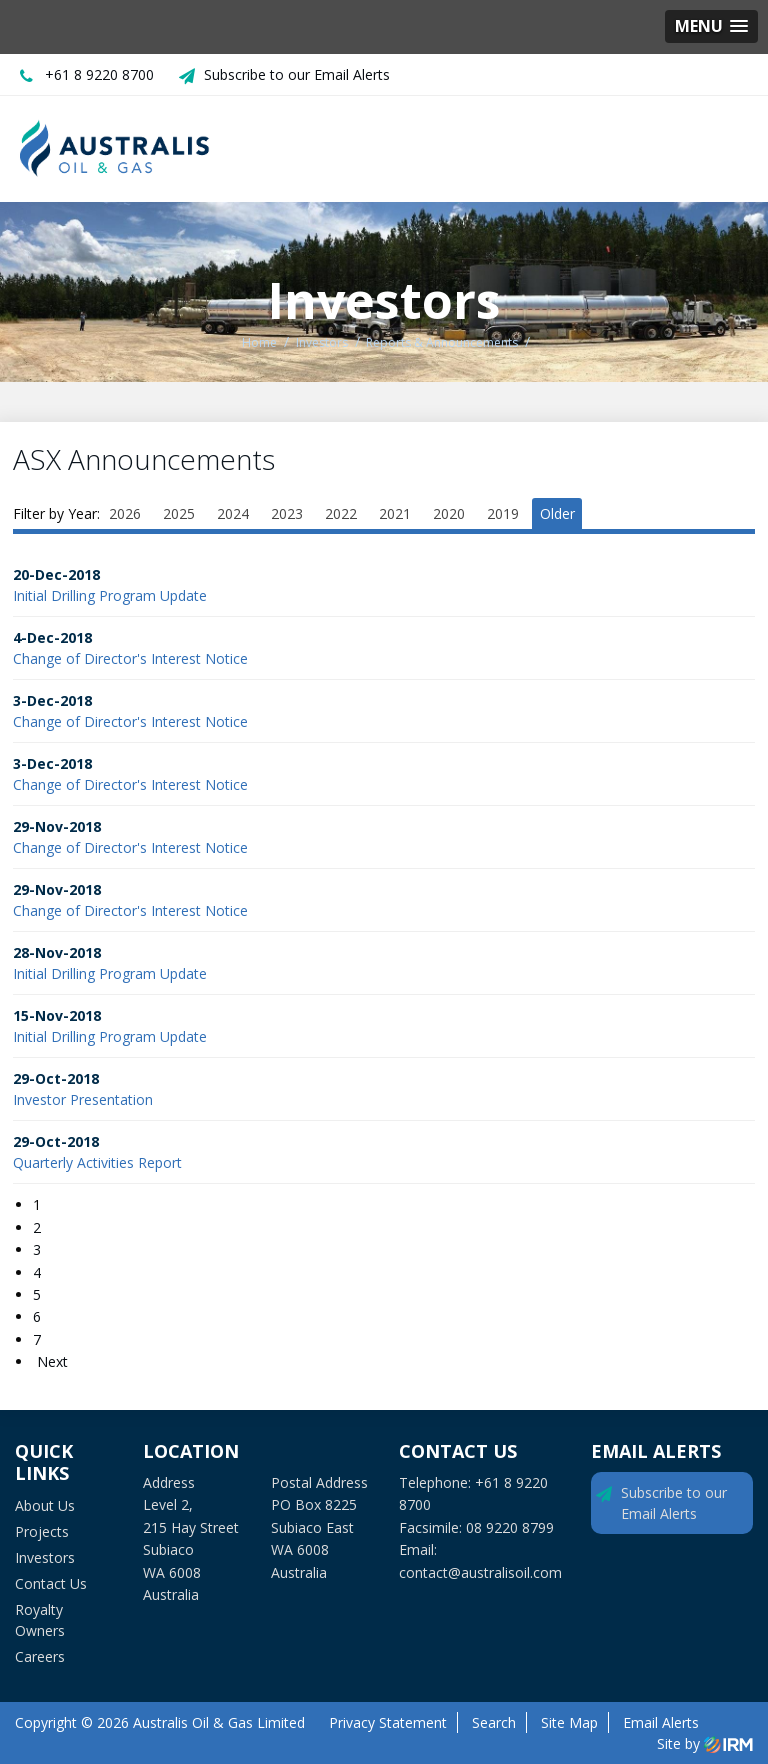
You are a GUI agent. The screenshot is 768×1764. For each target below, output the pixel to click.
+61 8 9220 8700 (99, 74)
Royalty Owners (40, 1620)
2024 (233, 513)
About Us (45, 1505)
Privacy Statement (388, 1722)
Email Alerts (661, 1722)
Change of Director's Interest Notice (130, 658)
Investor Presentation (83, 1099)
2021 (395, 513)
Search (494, 1722)
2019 (503, 513)
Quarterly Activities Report (97, 1162)
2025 (179, 513)
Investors (45, 1557)
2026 (125, 513)
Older (557, 513)
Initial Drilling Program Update (110, 595)
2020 (449, 513)
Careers (40, 1656)
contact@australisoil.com (480, 1572)
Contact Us (51, 1583)
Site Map (569, 1722)
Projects (42, 1531)
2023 (287, 513)
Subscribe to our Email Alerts (297, 74)
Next (50, 1361)
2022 (341, 513)
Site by (705, 1743)
